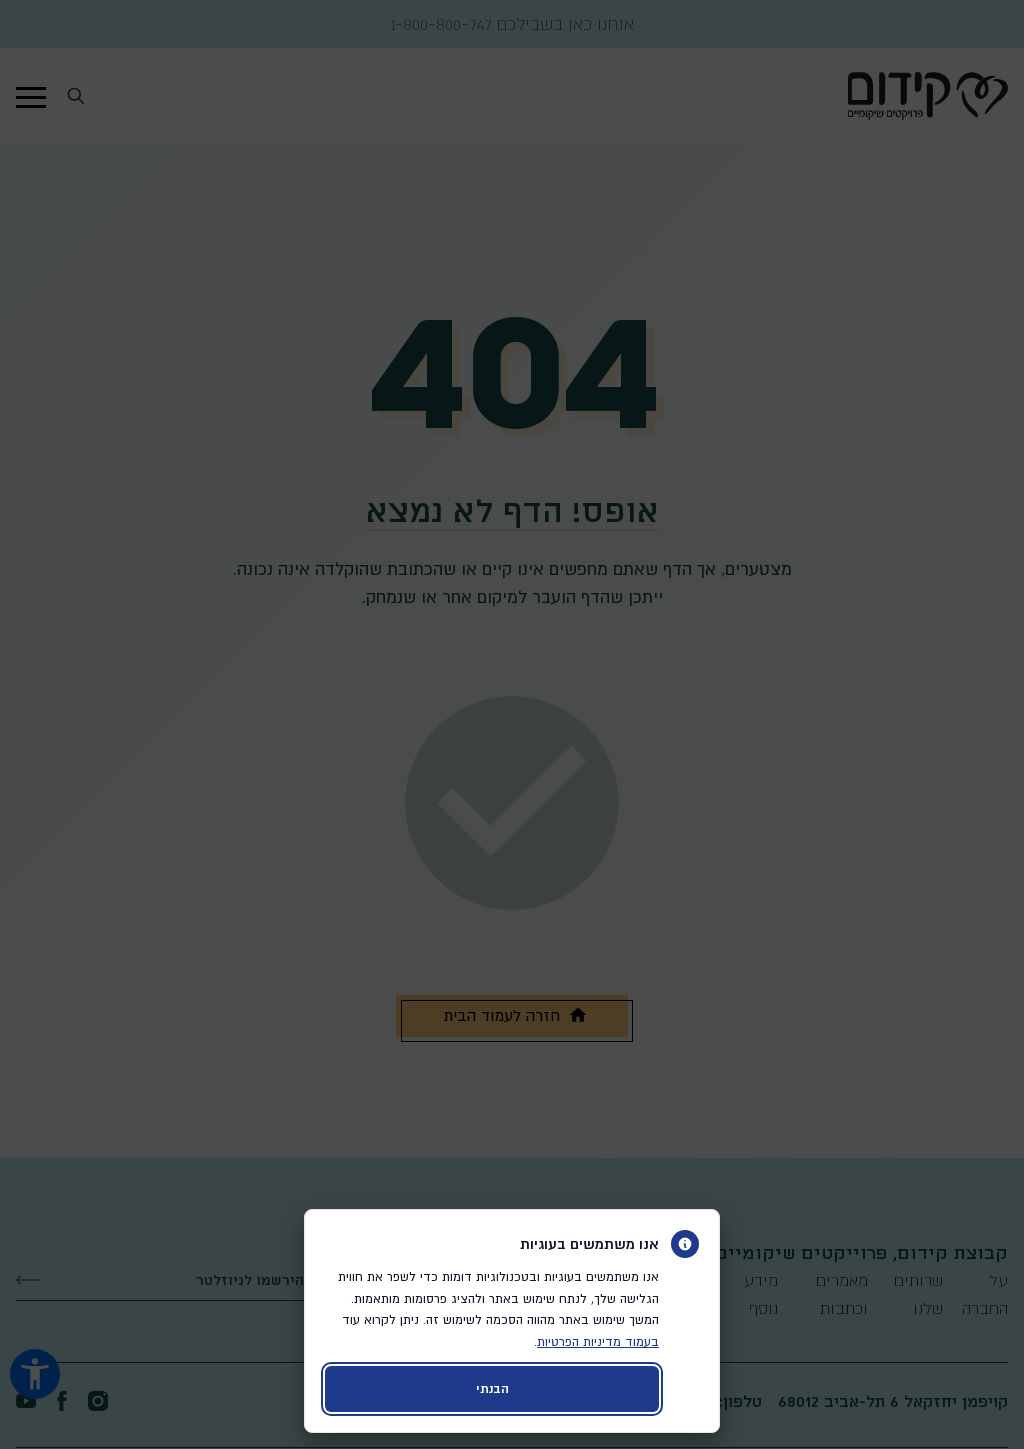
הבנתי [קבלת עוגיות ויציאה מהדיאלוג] (492, 1388)
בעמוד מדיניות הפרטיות (598, 1341)
